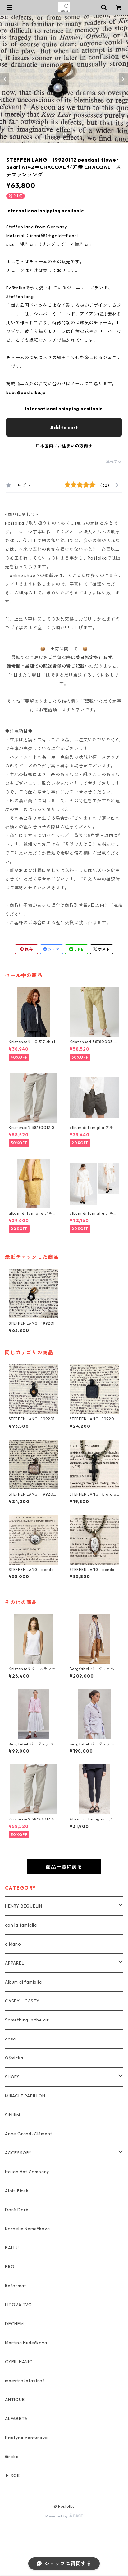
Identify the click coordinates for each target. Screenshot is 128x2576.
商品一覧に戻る (64, 1867)
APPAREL (14, 1963)
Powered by (64, 2516)
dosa (10, 2039)
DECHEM (14, 2323)
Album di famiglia (23, 1982)
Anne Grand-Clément (28, 2134)
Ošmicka (14, 2058)
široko (12, 2456)
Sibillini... (14, 2115)
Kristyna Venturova (26, 2437)
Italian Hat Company (27, 2172)
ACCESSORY (18, 2153)
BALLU (12, 2247)
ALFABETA (16, 2418)
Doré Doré (17, 2210)
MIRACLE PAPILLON (25, 2096)
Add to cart (64, 427)
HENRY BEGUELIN (23, 1906)
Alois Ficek (17, 2191)
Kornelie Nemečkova (27, 2229)
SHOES (12, 2077)
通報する (114, 461)
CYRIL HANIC (19, 2361)
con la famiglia (21, 1925)
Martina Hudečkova (26, 2342)
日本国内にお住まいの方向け (64, 446)
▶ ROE (12, 2475)
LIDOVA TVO (18, 2304)
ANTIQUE (15, 2399)
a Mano (13, 1944)
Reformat (15, 2285)
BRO (9, 2266)
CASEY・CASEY (22, 2001)
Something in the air (27, 2020)
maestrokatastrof (25, 2380)
